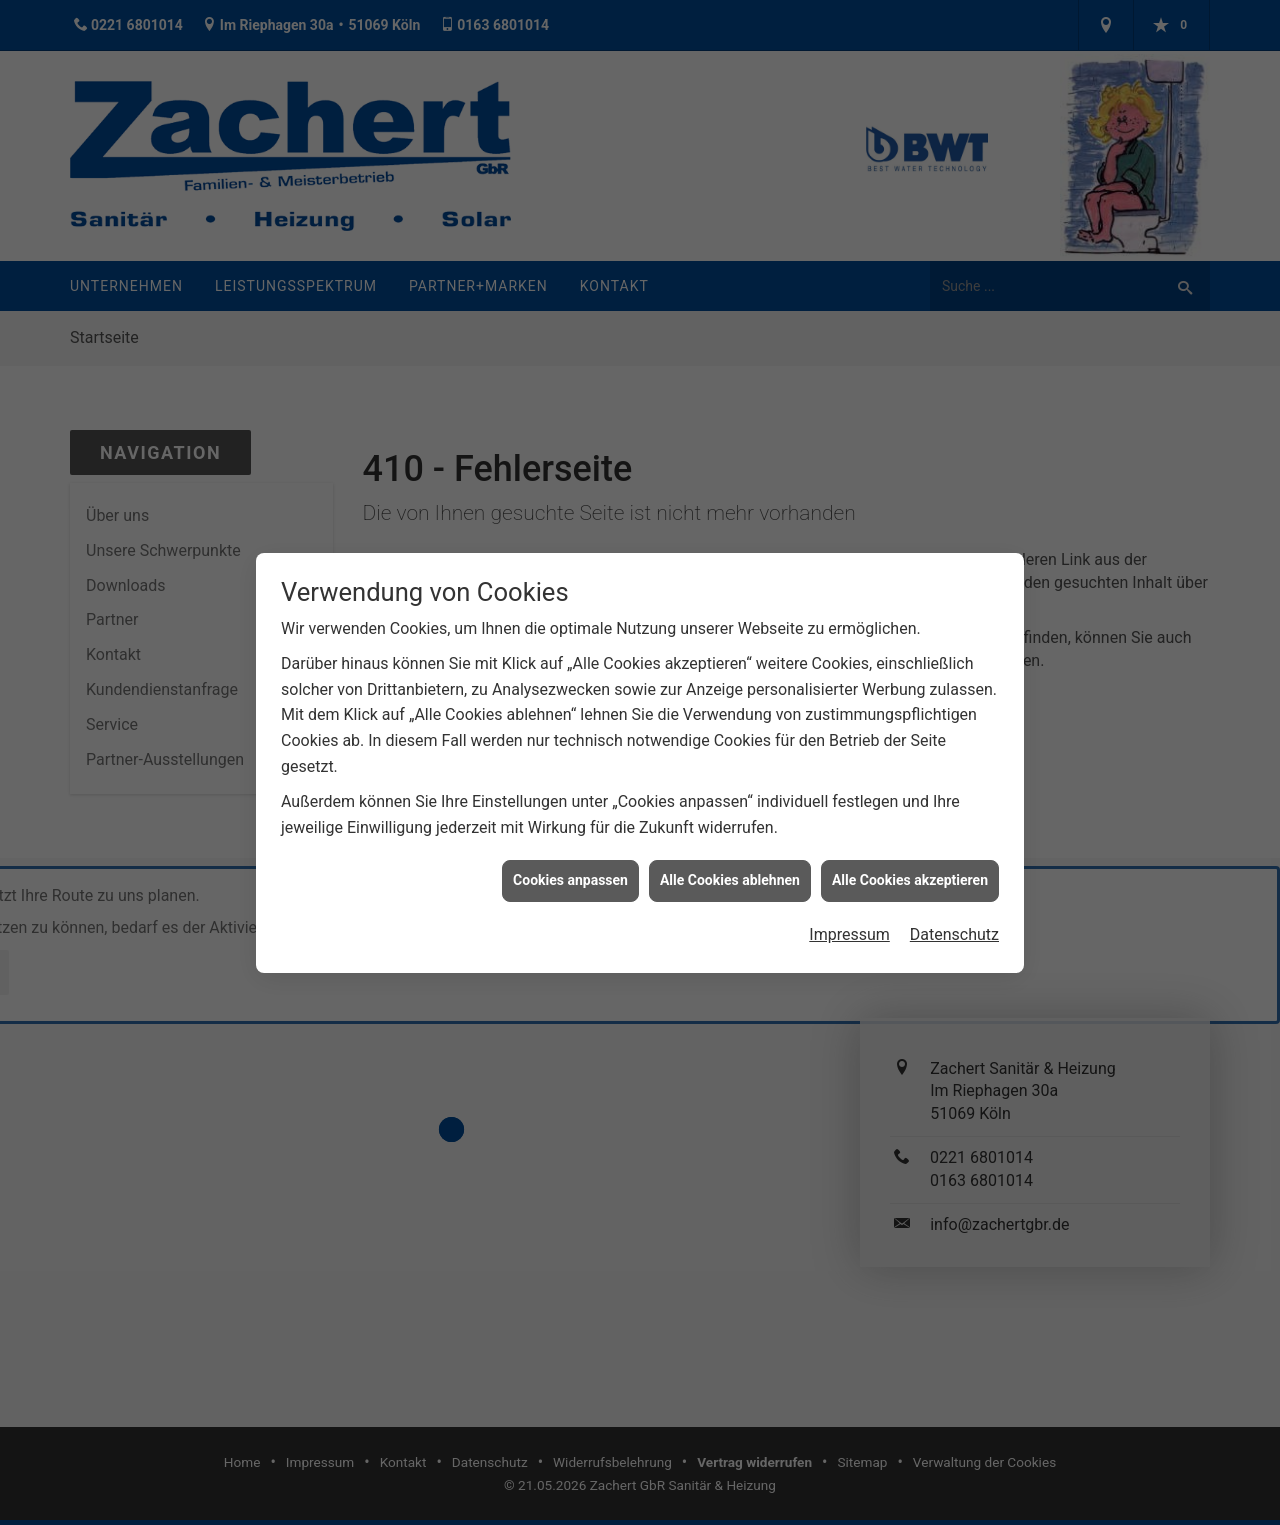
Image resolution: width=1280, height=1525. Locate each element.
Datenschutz (954, 918)
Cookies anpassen (570, 865)
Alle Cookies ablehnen (730, 865)
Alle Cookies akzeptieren (910, 865)
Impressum (849, 918)
